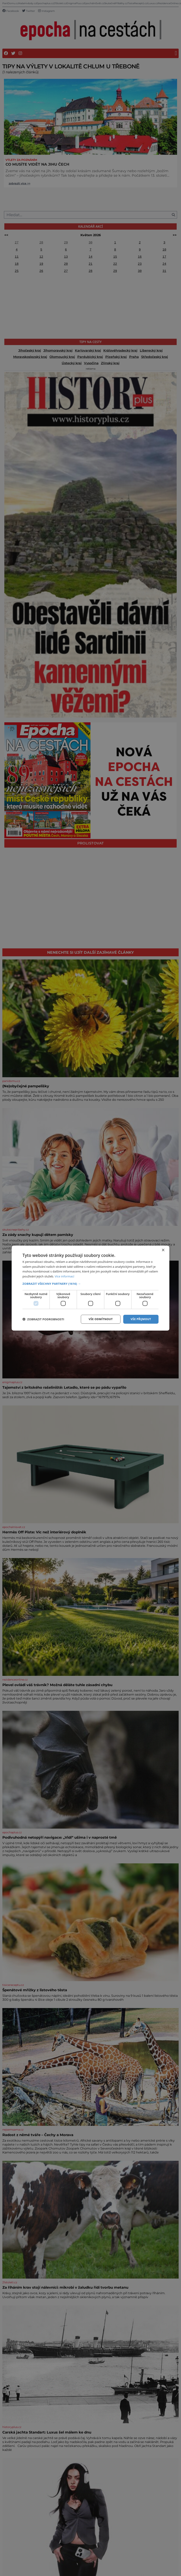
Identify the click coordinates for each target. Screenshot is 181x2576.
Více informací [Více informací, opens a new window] (64, 1276)
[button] (90, 1283)
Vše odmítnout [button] (101, 1319)
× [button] (162, 1250)
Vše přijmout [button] (141, 1319)
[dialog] (90, 1288)
